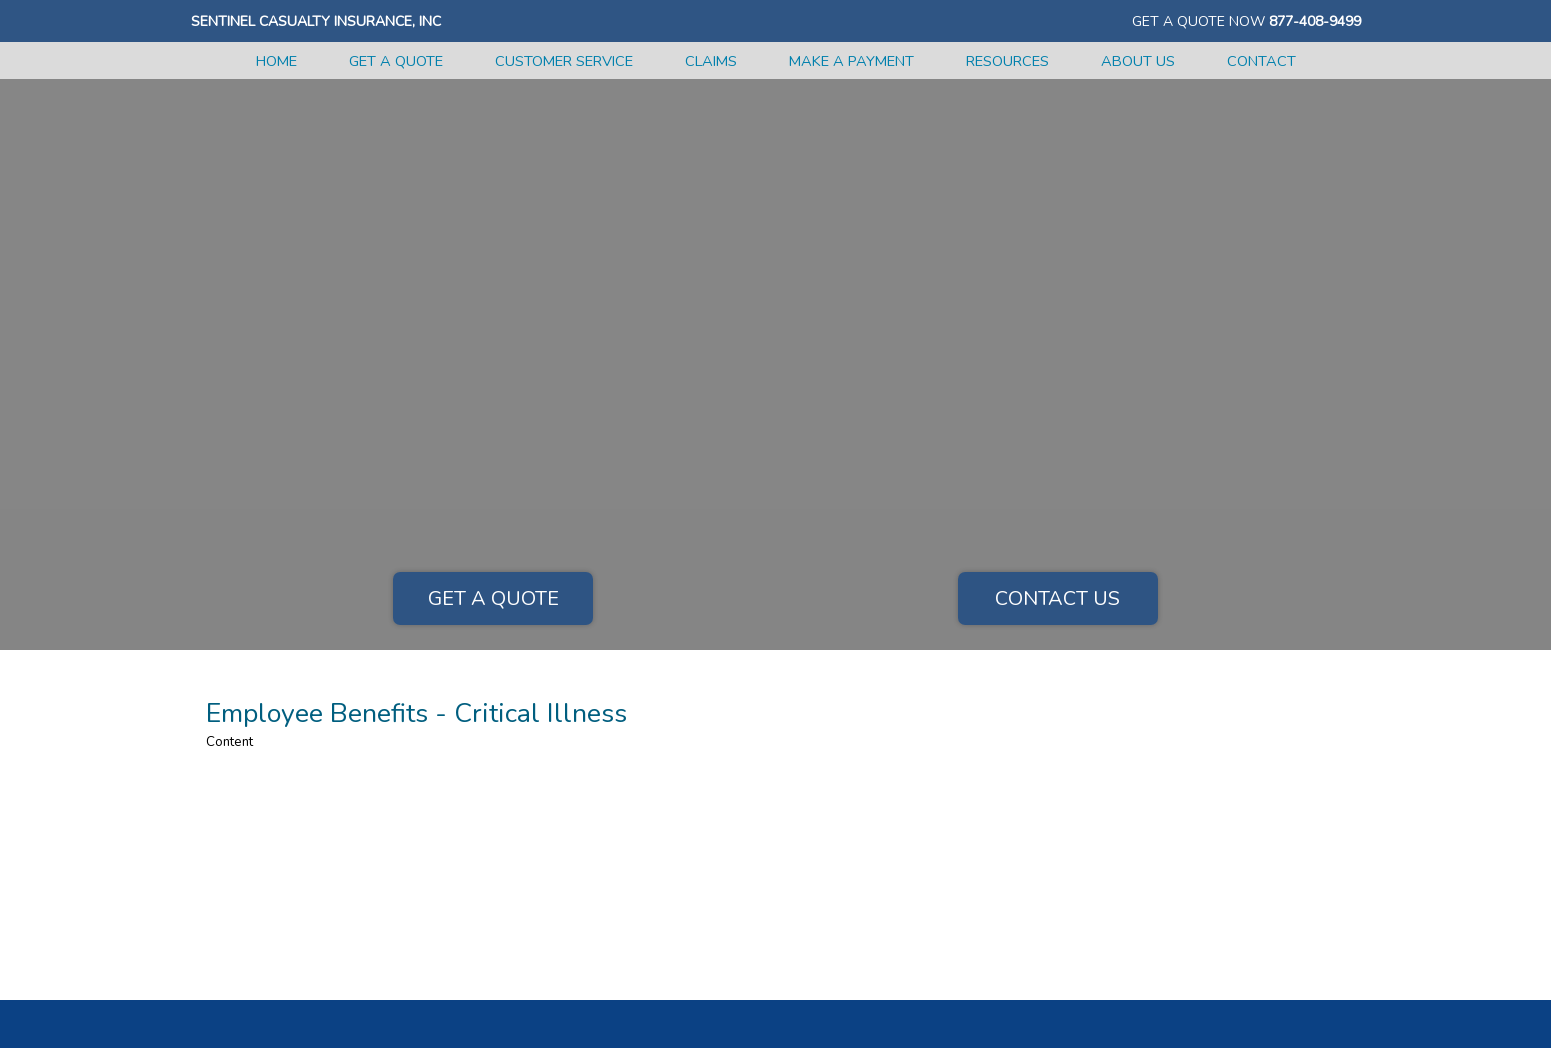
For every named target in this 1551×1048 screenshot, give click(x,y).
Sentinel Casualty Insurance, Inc (316, 21)
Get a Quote (493, 598)
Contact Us (1057, 598)
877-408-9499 (1315, 21)
